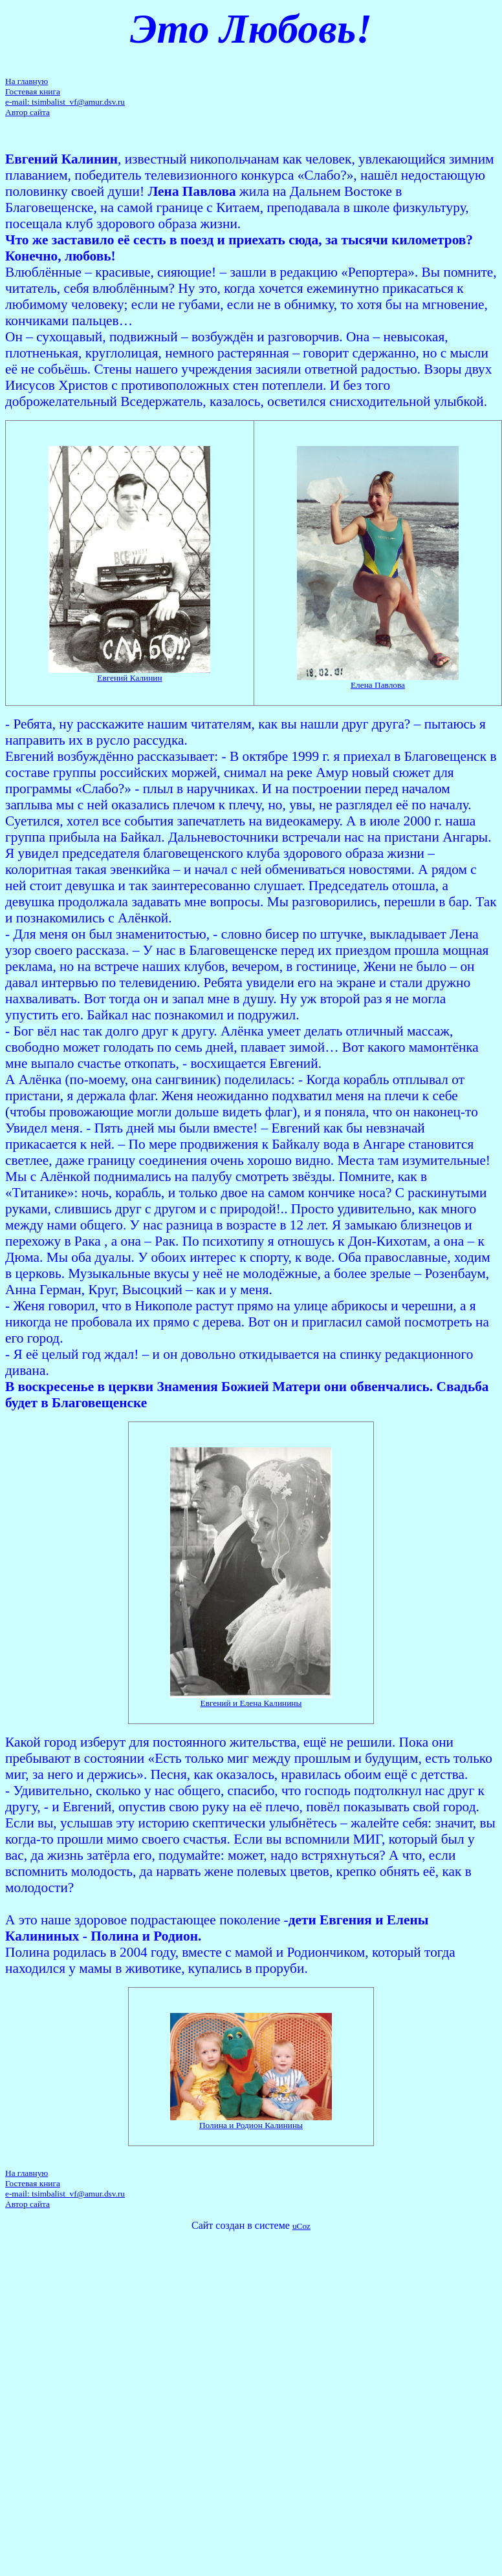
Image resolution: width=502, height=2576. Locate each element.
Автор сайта (27, 112)
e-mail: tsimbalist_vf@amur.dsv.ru (65, 102)
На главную (26, 81)
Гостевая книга (32, 91)
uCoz (301, 2226)
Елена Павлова (378, 685)
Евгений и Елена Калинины (251, 1703)
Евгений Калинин (129, 678)
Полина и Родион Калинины (251, 2125)
